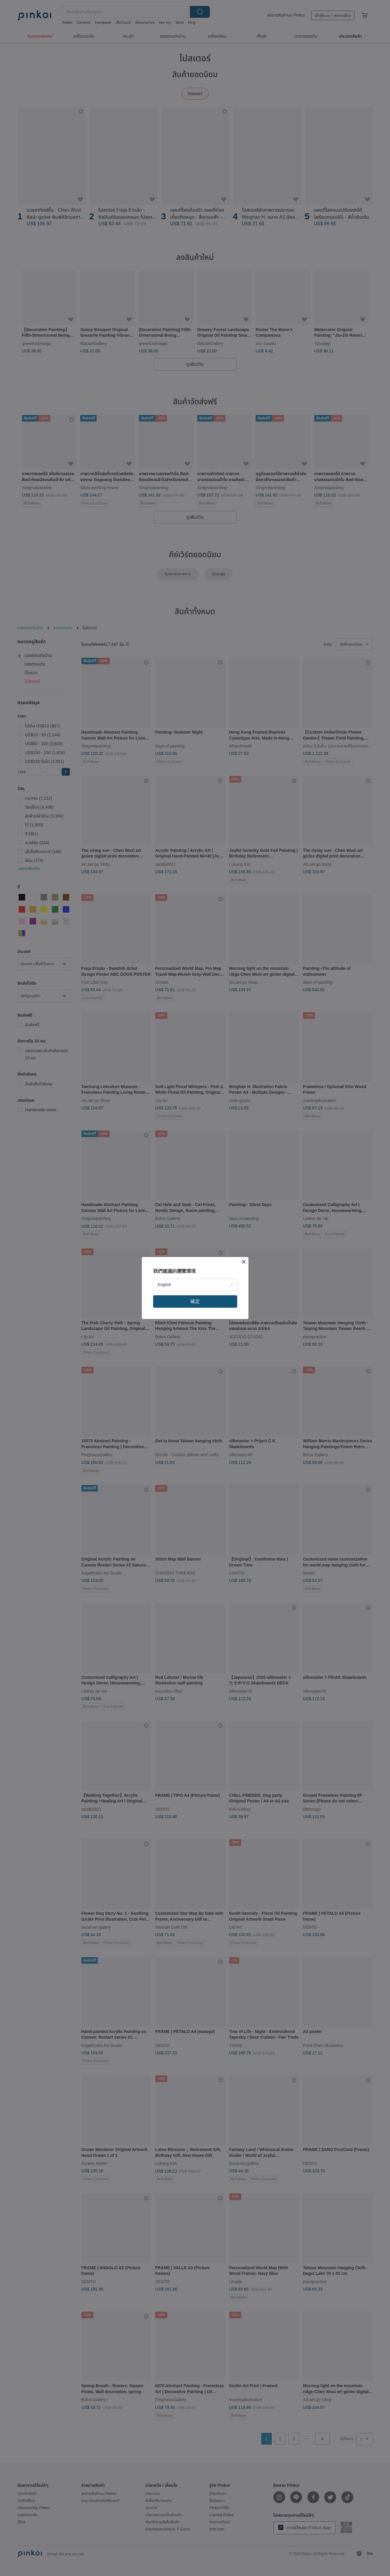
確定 (195, 1301)
